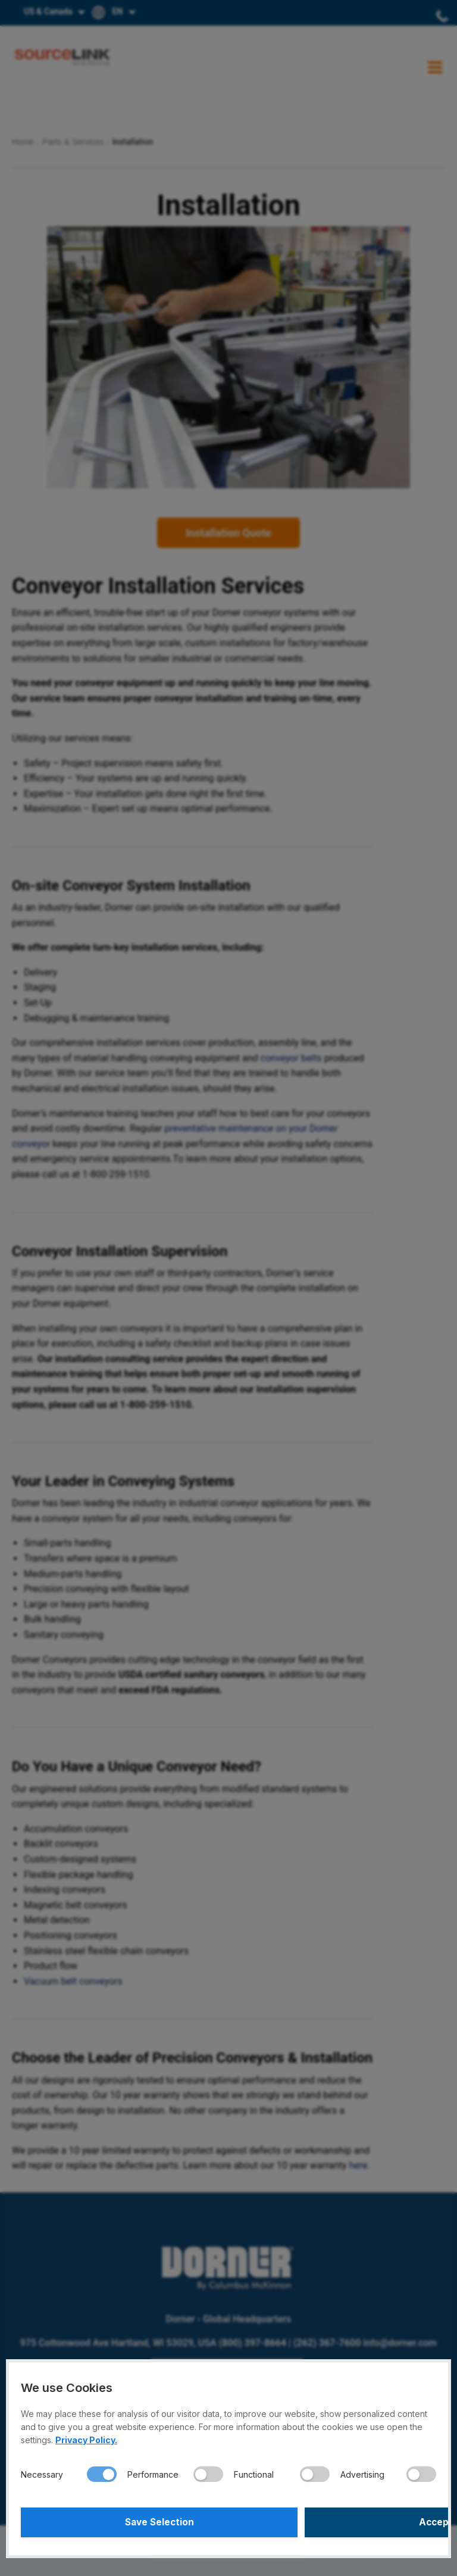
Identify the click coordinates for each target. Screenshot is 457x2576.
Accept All (334, 2522)
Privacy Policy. (86, 2440)
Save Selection (123, 2522)
